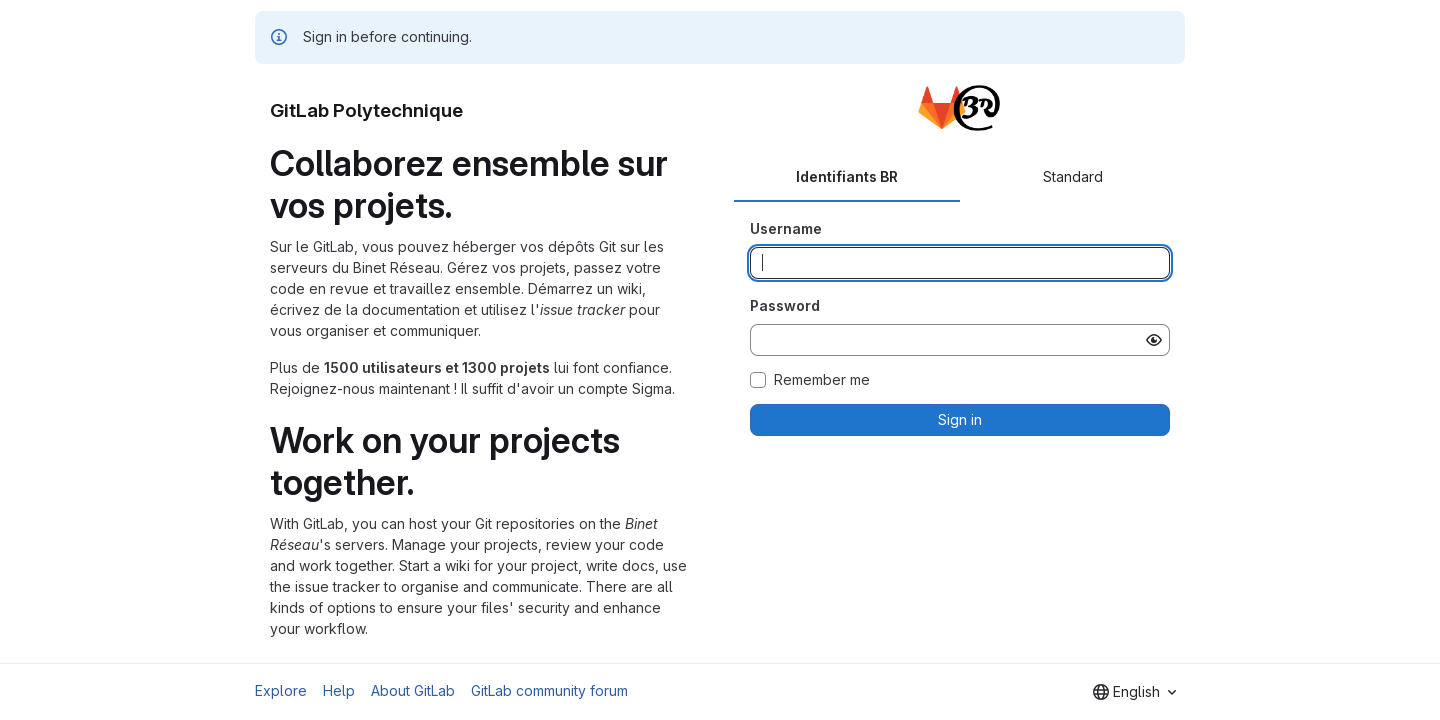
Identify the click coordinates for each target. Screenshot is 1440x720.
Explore (281, 690)
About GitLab (413, 690)
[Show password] (1154, 340)
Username (786, 228)
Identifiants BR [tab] (847, 176)
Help (339, 690)
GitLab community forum (549, 690)
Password (785, 305)
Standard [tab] (1073, 176)
